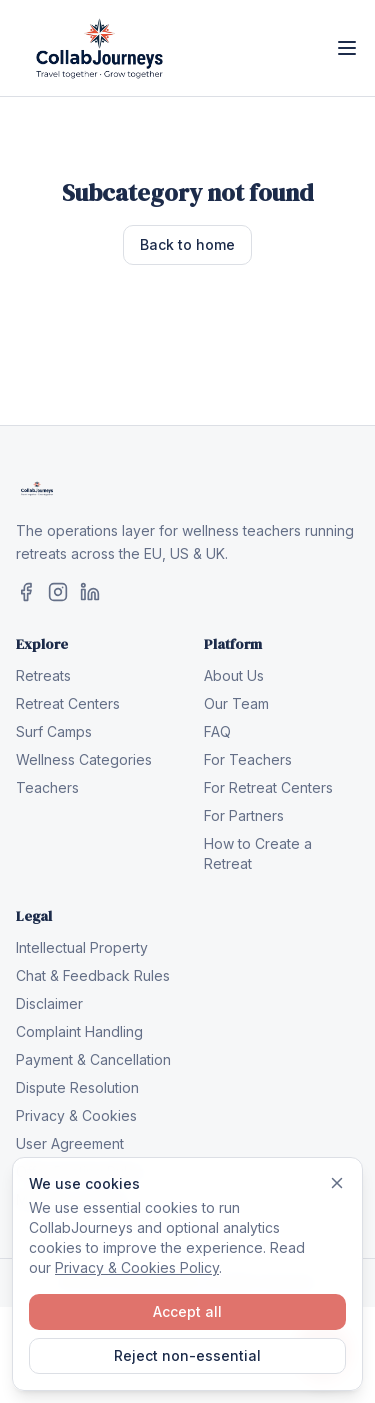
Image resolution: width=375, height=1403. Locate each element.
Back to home (187, 244)
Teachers (47, 787)
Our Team (236, 703)
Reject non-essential (187, 1355)
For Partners (244, 815)
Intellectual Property (82, 947)
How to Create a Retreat (258, 853)
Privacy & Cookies (76, 1115)
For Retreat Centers (268, 787)
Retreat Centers (68, 703)
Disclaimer (49, 1003)
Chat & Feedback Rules (93, 975)
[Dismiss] (337, 1183)
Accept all (187, 1311)
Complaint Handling (79, 1031)
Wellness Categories (84, 759)
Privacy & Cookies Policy (137, 1267)
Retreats (43, 675)
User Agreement (70, 1143)
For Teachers (248, 759)
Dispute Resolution (77, 1087)
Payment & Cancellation (93, 1059)
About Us (234, 675)
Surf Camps (54, 731)
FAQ (217, 731)
